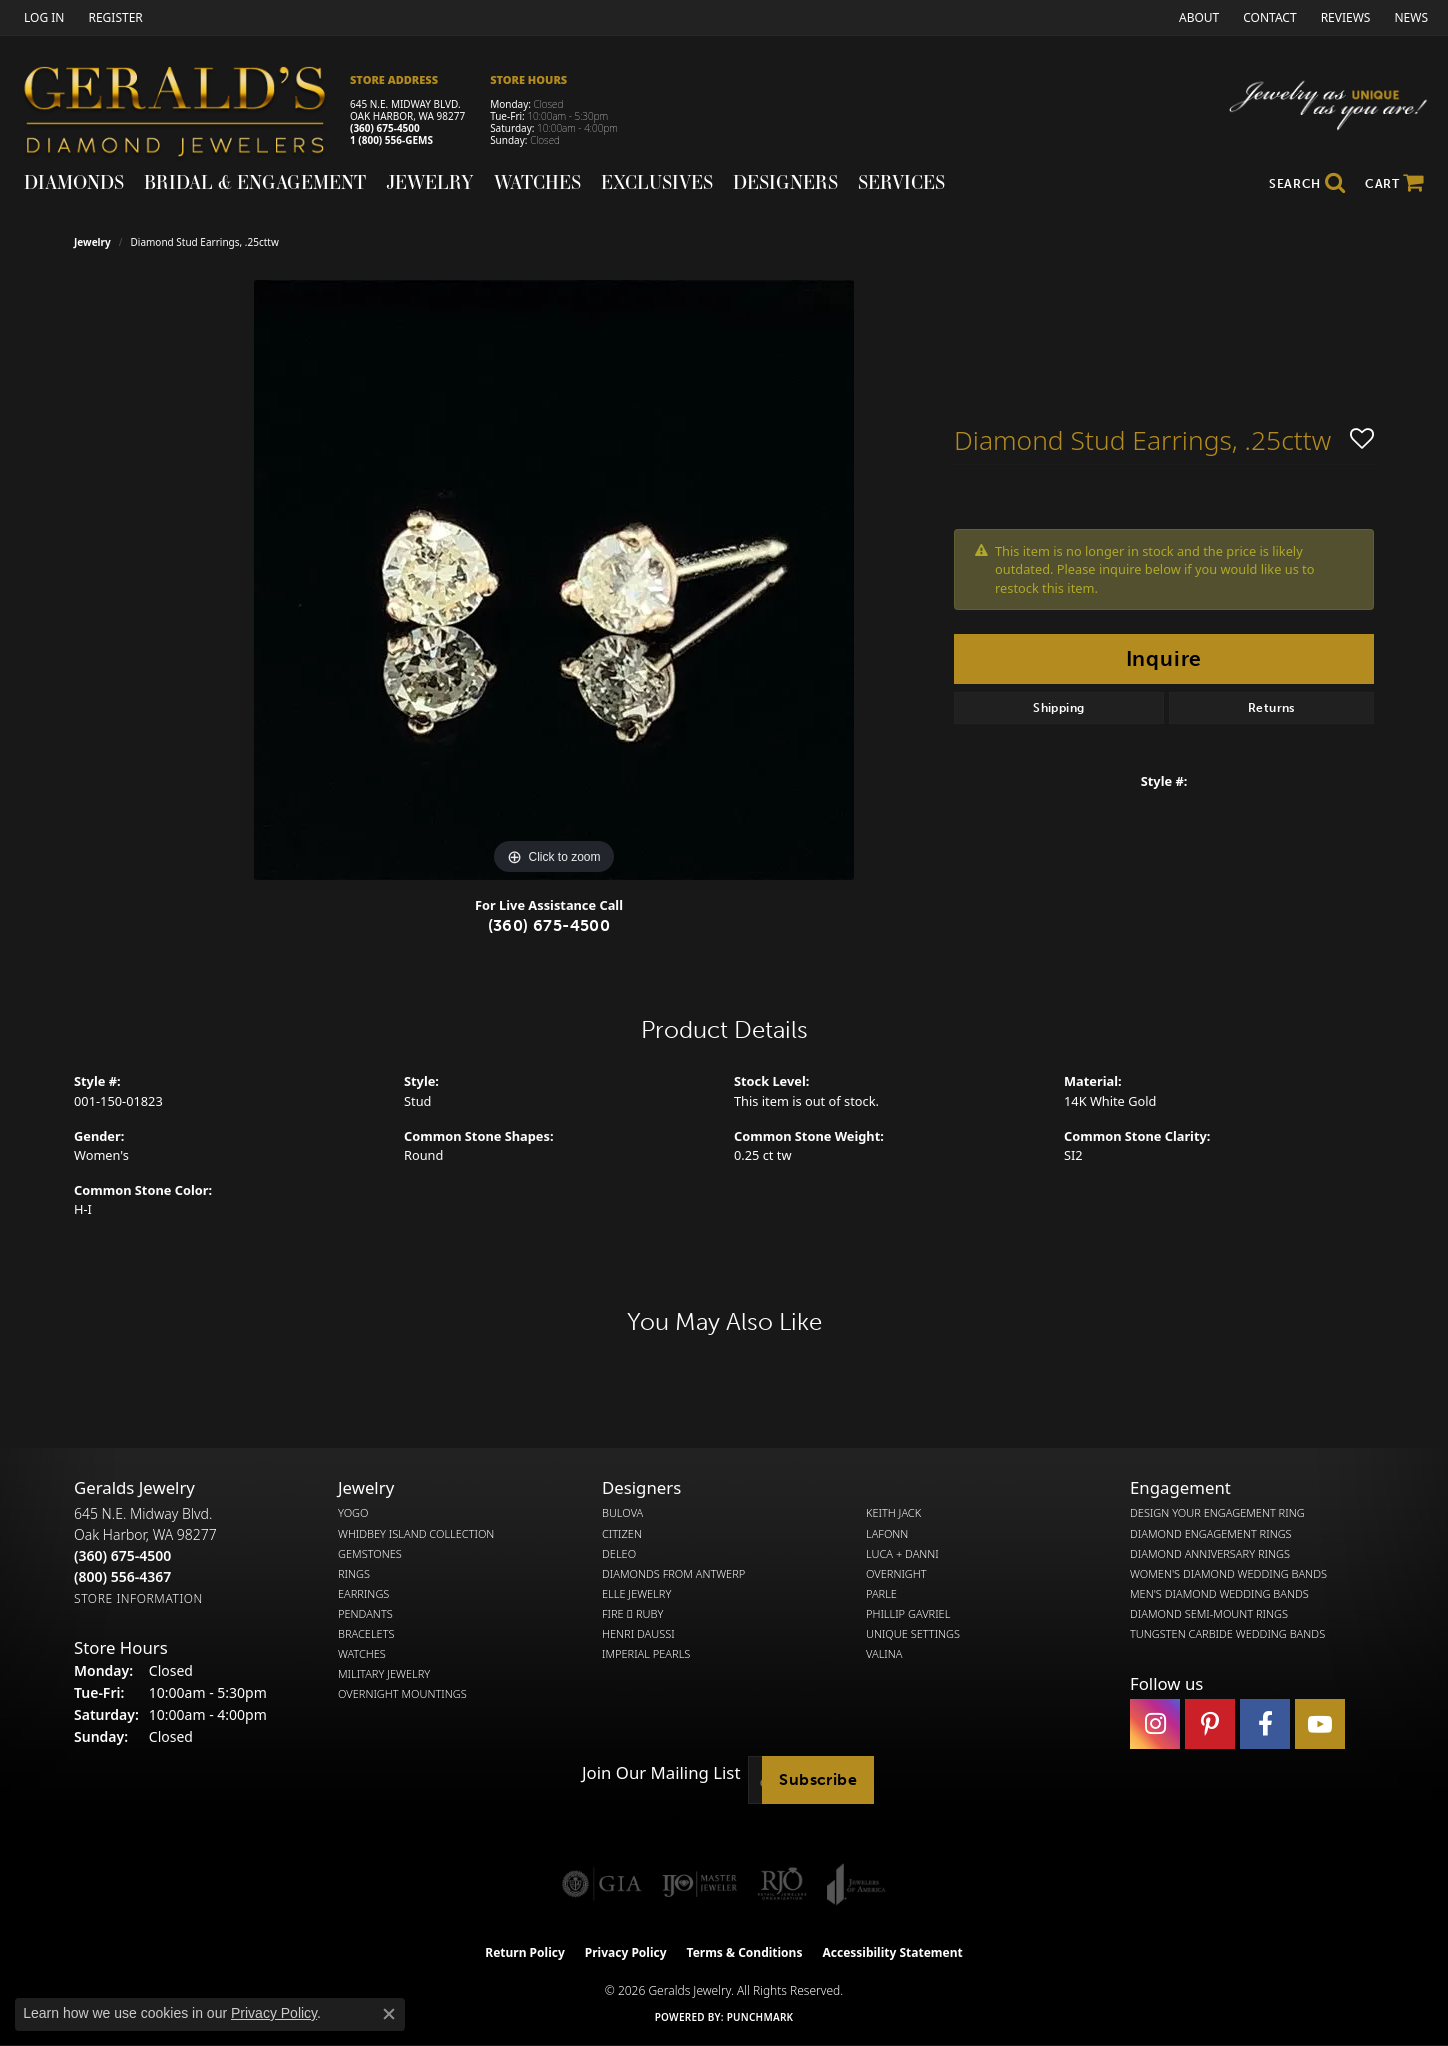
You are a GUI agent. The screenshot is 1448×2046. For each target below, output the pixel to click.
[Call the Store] (122, 1555)
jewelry (92, 242)
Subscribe (818, 1779)
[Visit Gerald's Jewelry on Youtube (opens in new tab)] (1320, 1724)
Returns (1271, 708)
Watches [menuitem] (362, 1654)
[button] (42, 17)
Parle (881, 1594)
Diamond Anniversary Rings (1210, 1554)
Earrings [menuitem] (363, 1594)
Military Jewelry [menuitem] (384, 1674)
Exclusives (657, 182)
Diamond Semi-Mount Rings (1209, 1614)
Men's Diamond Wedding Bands (1219, 1594)
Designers (785, 182)
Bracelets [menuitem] (366, 1634)
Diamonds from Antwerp (673, 1574)
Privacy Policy (626, 1952)
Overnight (896, 1574)
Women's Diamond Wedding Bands (1228, 1574)
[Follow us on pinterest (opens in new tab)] (1210, 1724)
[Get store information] (138, 1598)
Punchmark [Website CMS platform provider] (760, 2017)
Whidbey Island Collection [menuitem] (416, 1534)
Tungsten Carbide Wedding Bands (1227, 1634)
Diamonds (74, 182)
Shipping (1058, 708)
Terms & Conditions (745, 1952)
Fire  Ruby (632, 1614)
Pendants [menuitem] (365, 1614)
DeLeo (619, 1554)
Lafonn (887, 1534)
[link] (113, 17)
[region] (554, 580)
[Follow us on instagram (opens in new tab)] (1155, 1724)
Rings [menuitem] (354, 1574)
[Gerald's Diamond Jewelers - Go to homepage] (185, 114)
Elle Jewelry (636, 1594)
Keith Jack (893, 1513)
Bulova (622, 1513)
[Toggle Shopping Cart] (1394, 184)
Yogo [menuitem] (353, 1513)
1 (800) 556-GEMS (391, 140)
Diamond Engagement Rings (1211, 1534)
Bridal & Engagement (255, 182)
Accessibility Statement (892, 1952)
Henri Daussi (638, 1634)
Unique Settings (913, 1634)
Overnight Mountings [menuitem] (402, 1694)
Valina (884, 1654)
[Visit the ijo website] (699, 1884)
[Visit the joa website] (856, 1884)
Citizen (622, 1534)
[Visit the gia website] (602, 1884)
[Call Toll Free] (122, 1576)
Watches (537, 182)
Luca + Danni (902, 1554)
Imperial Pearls (646, 1654)
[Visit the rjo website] (782, 1884)
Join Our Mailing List (661, 1773)
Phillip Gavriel (908, 1614)
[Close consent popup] (389, 2014)
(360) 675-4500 (385, 128)
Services (901, 182)
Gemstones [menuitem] (370, 1554)
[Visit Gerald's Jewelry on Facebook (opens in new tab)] (1265, 1724)
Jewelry (430, 182)
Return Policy (525, 1952)
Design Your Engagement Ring (1217, 1513)
